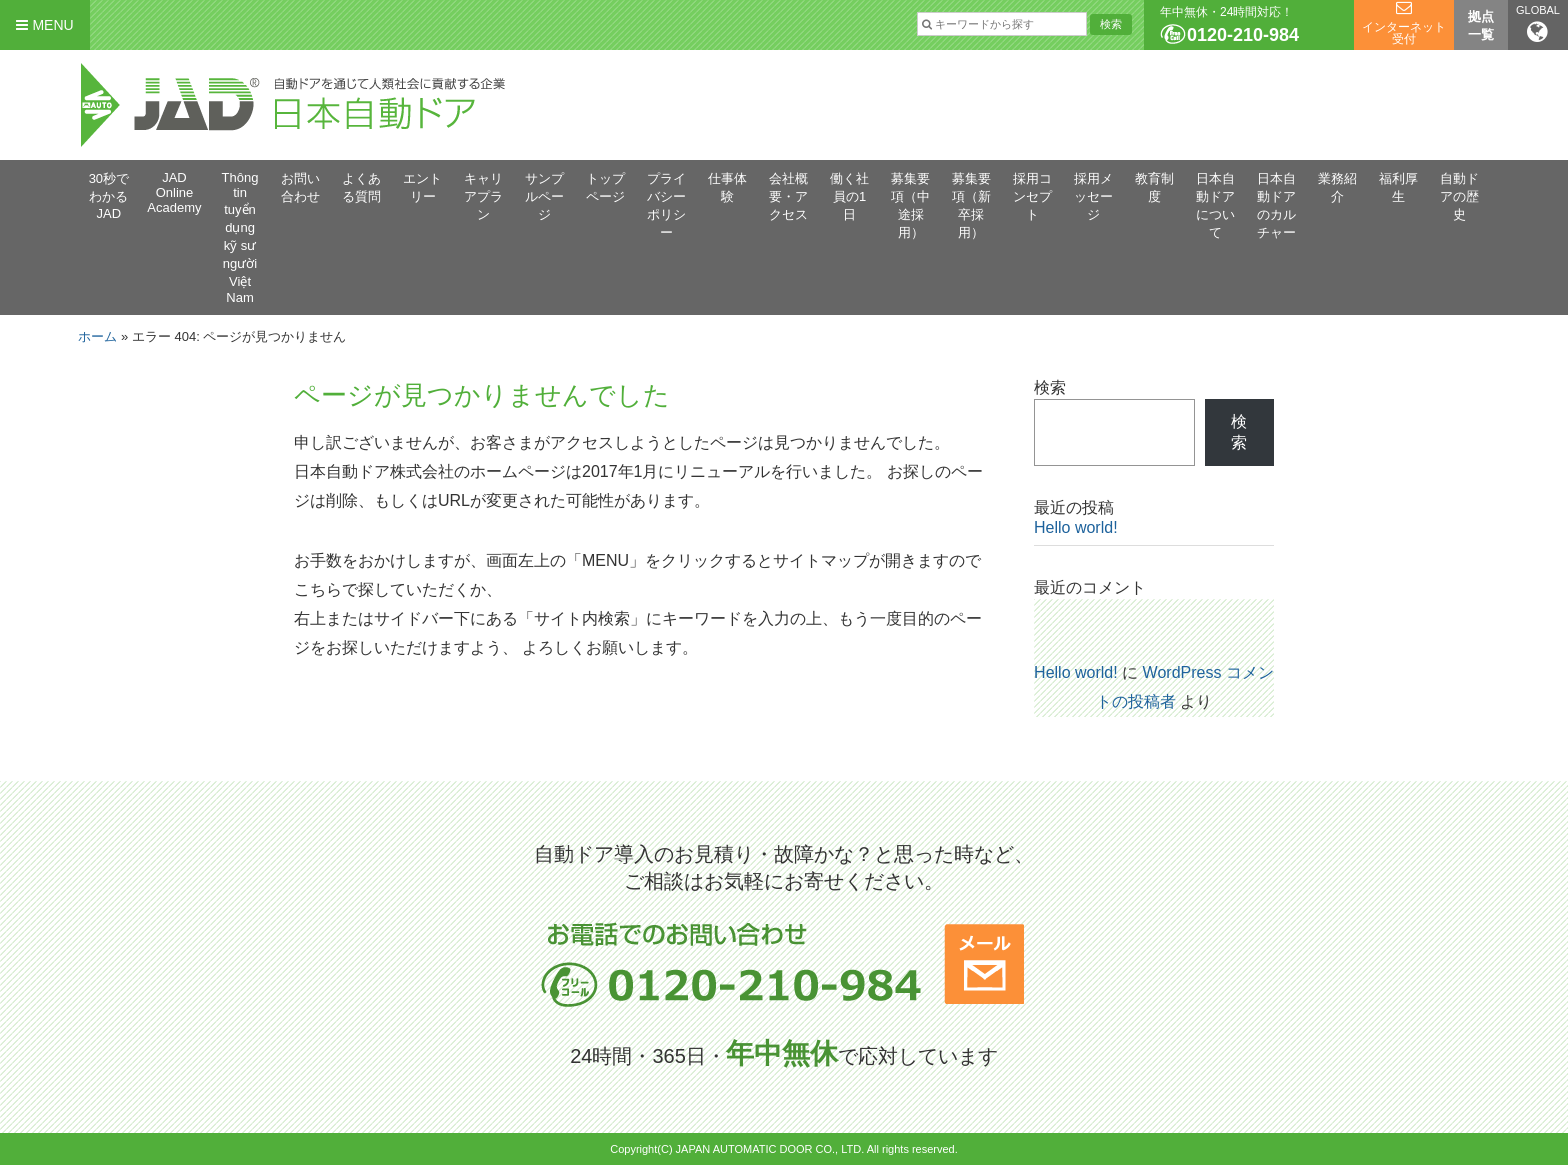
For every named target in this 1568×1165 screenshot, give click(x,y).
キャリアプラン (483, 196)
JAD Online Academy (174, 192)
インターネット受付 (1404, 33)
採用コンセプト (1032, 196)
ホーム (97, 336)
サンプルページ (544, 196)
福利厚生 (1398, 187)
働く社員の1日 (849, 196)
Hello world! (1076, 527)
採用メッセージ (1093, 196)
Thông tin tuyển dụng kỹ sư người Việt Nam (240, 237)
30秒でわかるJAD (109, 196)
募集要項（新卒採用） (971, 205)
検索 (1050, 387)
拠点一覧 (1481, 25)
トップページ (605, 187)
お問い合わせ (300, 187)
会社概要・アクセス (788, 196)
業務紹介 (1337, 187)
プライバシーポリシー (666, 205)
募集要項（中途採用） (910, 205)
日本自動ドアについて (1215, 205)
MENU (44, 25)
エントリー (422, 187)
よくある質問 (361, 187)
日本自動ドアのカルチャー (1276, 205)
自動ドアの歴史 (1459, 196)
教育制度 (1154, 187)
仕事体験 (727, 187)
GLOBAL (1538, 24)
